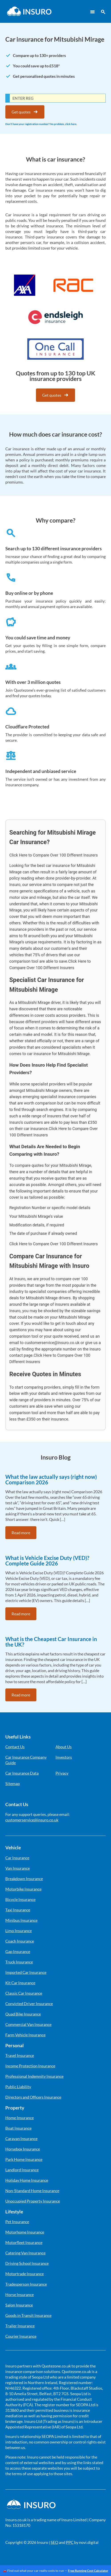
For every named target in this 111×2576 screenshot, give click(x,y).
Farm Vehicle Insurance (25, 2034)
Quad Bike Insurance (23, 2014)
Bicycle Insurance (20, 1899)
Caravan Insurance (21, 2138)
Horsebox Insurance (22, 2149)
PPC (69, 2542)
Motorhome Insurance (24, 2232)
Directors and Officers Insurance (33, 2097)
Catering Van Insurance (25, 2252)
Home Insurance (19, 2117)
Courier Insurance (20, 2336)
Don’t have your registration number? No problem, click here (40, 124)
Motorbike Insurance (23, 1889)
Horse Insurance (19, 2294)
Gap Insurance (17, 1951)
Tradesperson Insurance (26, 2284)
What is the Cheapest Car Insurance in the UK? (51, 1642)
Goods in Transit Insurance (28, 2315)
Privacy (62, 1773)
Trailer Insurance (20, 2325)
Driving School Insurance (27, 2263)
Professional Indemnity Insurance (34, 2076)
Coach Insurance (19, 1941)
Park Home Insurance (23, 2159)
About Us (64, 1746)
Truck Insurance (19, 1961)
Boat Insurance (18, 2128)
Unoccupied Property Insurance (32, 2201)
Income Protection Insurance (30, 2065)
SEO (54, 2542)
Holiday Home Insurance (26, 2180)
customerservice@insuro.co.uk (31, 1819)
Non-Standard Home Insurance (32, 2190)
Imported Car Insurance (25, 1972)
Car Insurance (17, 1857)
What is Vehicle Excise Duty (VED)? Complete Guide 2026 (47, 1561)
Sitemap (12, 1783)
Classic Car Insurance (23, 1993)
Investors (64, 1757)
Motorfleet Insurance (23, 2242)
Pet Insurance (17, 2221)
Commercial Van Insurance (28, 2024)
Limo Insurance (18, 1930)
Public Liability (18, 2086)
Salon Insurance (19, 2305)
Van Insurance (17, 1868)
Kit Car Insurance (20, 1982)
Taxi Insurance (17, 1909)
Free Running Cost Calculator (88, 2570)
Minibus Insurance (21, 1920)
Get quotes (25, 112)
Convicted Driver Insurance (29, 2003)
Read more (21, 1532)
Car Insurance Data (22, 1773)
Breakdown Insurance (24, 1878)
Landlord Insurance (22, 2169)
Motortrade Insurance (24, 2273)
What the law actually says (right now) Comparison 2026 (51, 1479)
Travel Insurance (19, 2055)
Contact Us (15, 1746)
